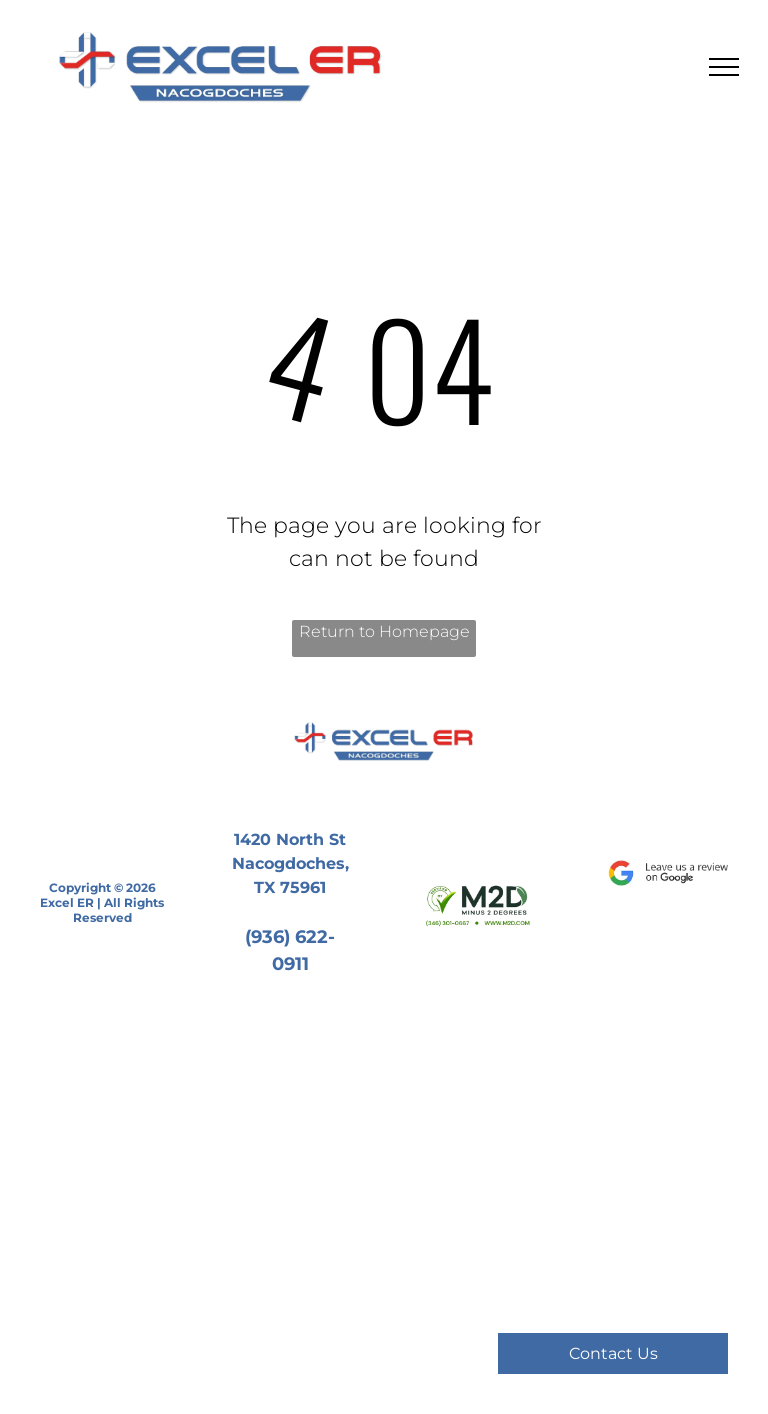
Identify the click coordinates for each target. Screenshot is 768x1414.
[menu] (724, 67)
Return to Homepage (384, 631)
